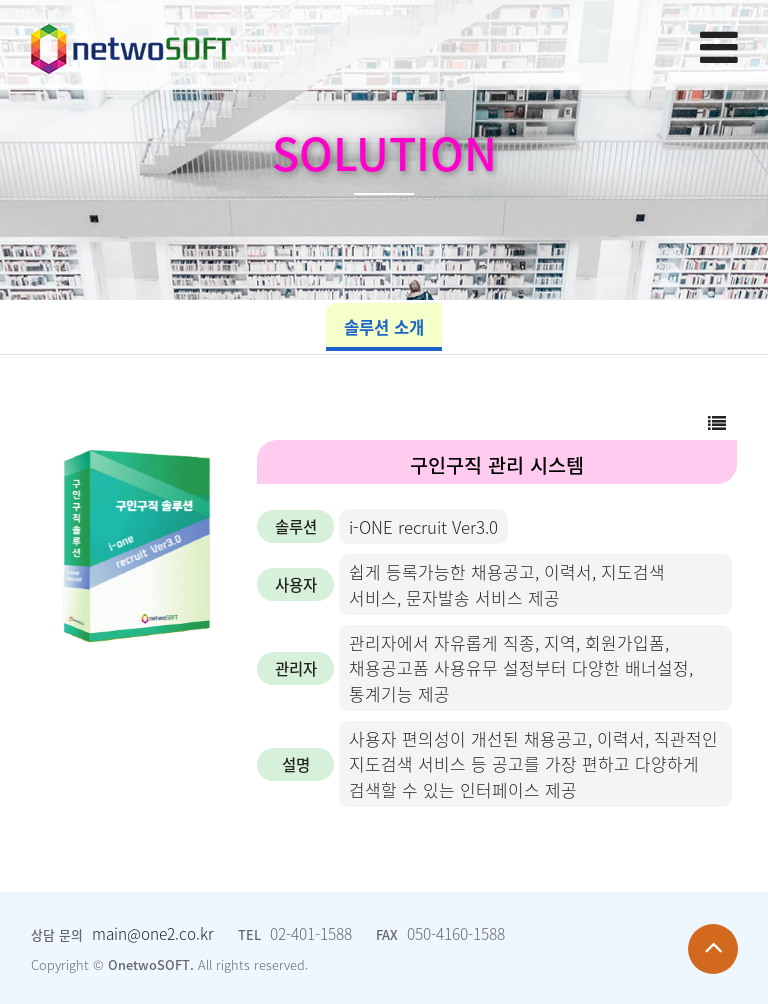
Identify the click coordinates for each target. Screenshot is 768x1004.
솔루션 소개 (384, 327)
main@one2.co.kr (153, 933)
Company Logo (131, 44)
